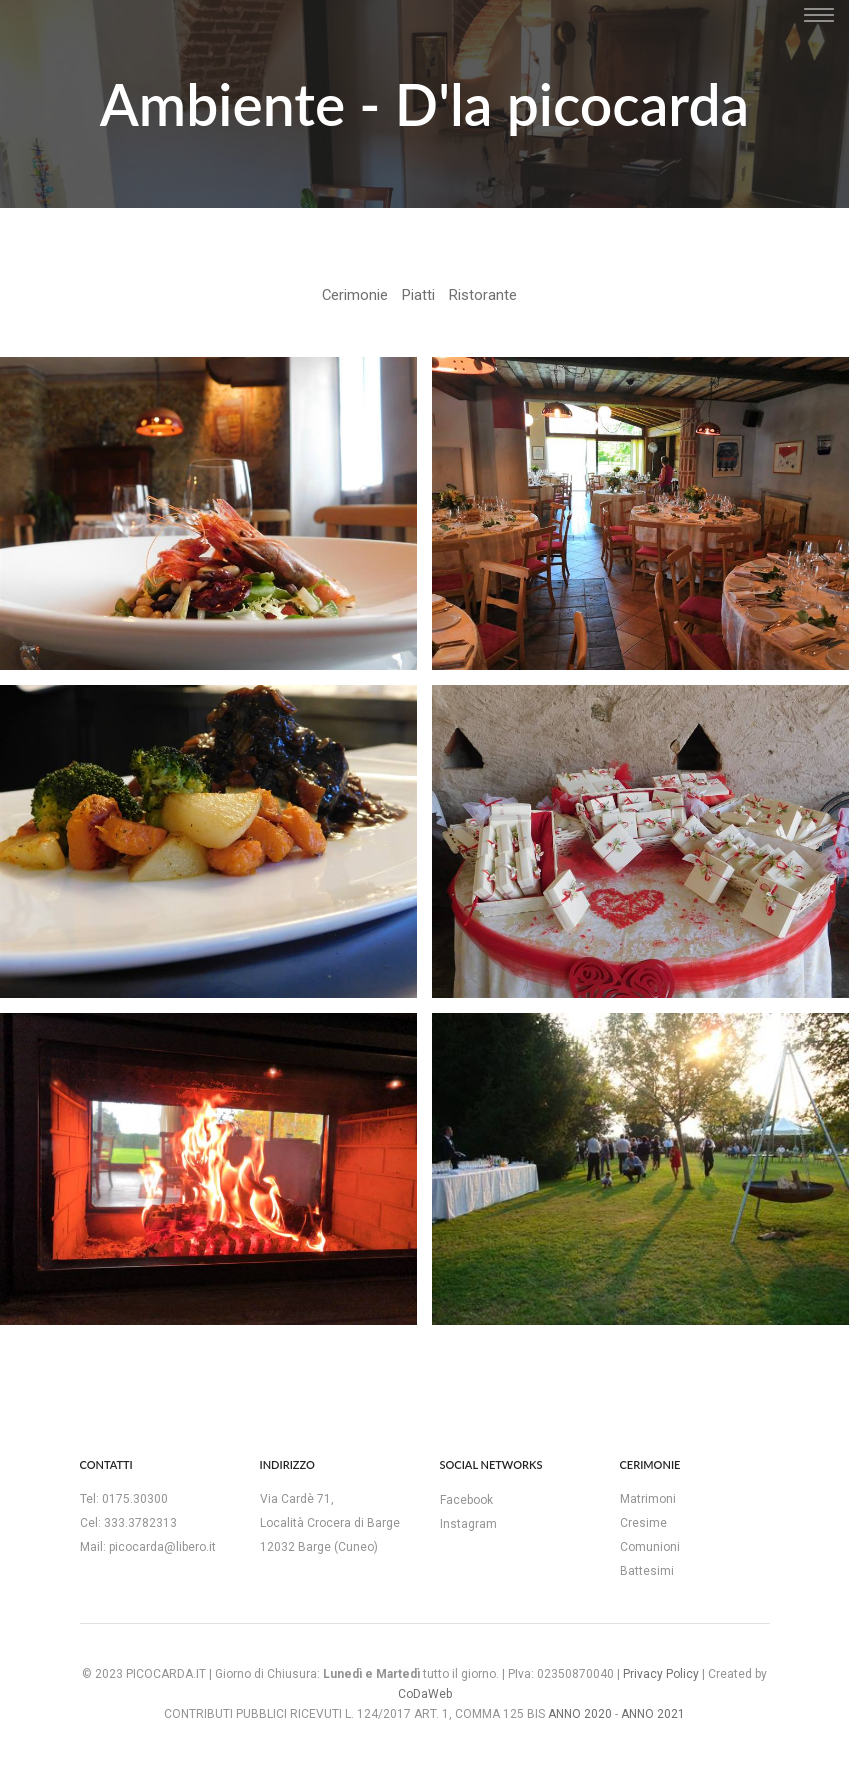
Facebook (466, 1500)
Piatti (418, 295)
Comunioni (650, 1547)
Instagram (468, 1524)
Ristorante (483, 295)
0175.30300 (135, 1499)
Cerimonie (355, 295)
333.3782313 (140, 1523)
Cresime (643, 1523)
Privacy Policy (661, 1674)
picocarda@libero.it (162, 1547)
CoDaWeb (425, 1694)
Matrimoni (648, 1499)
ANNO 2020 (580, 1714)
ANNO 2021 (653, 1714)
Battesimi (647, 1571)
